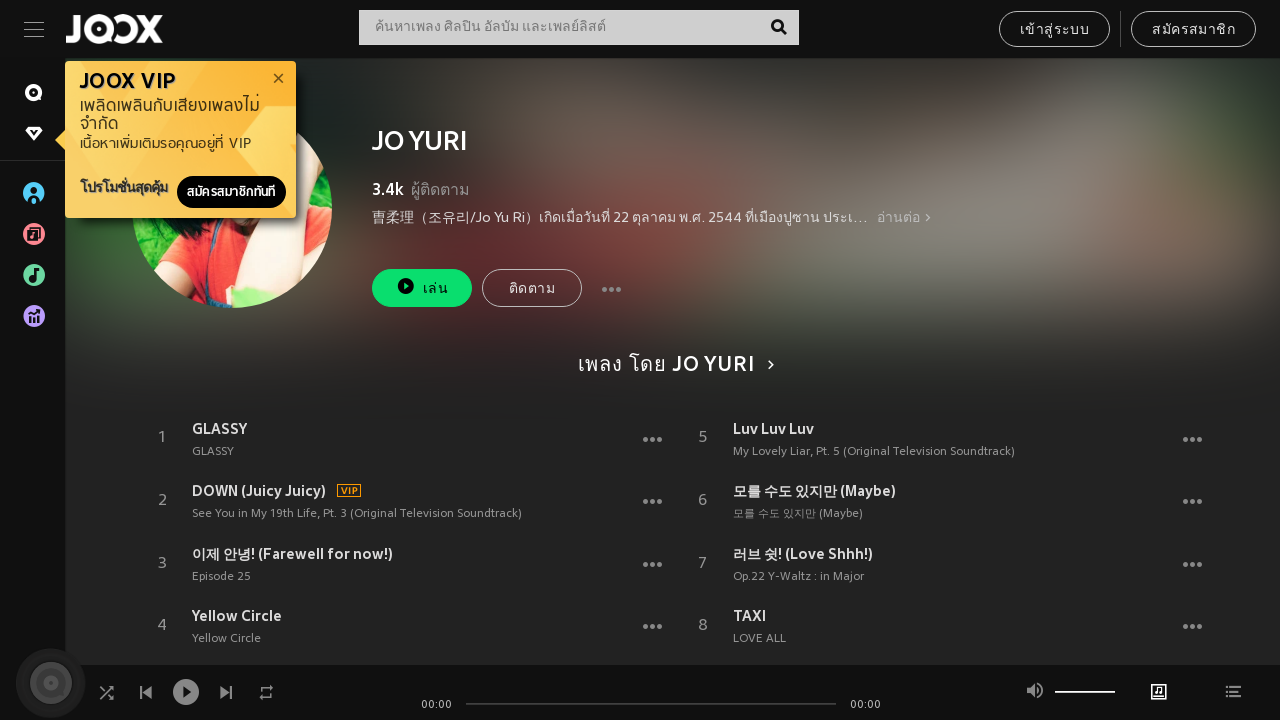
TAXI (749, 616)
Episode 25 (221, 577)
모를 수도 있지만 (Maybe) (814, 491)
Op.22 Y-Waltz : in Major (798, 577)
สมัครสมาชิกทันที (231, 192)
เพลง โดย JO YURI (673, 366)
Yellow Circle (237, 616)
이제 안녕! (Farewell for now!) (292, 554)
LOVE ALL (759, 639)
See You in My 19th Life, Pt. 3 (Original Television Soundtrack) (357, 514)
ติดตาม (532, 289)
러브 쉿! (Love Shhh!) (803, 554)
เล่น (422, 286)
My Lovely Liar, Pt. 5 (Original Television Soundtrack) (874, 452)
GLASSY (219, 429)
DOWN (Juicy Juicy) (259, 491)
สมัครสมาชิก (1193, 30)
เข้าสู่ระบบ (1054, 30)
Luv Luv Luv (773, 429)
